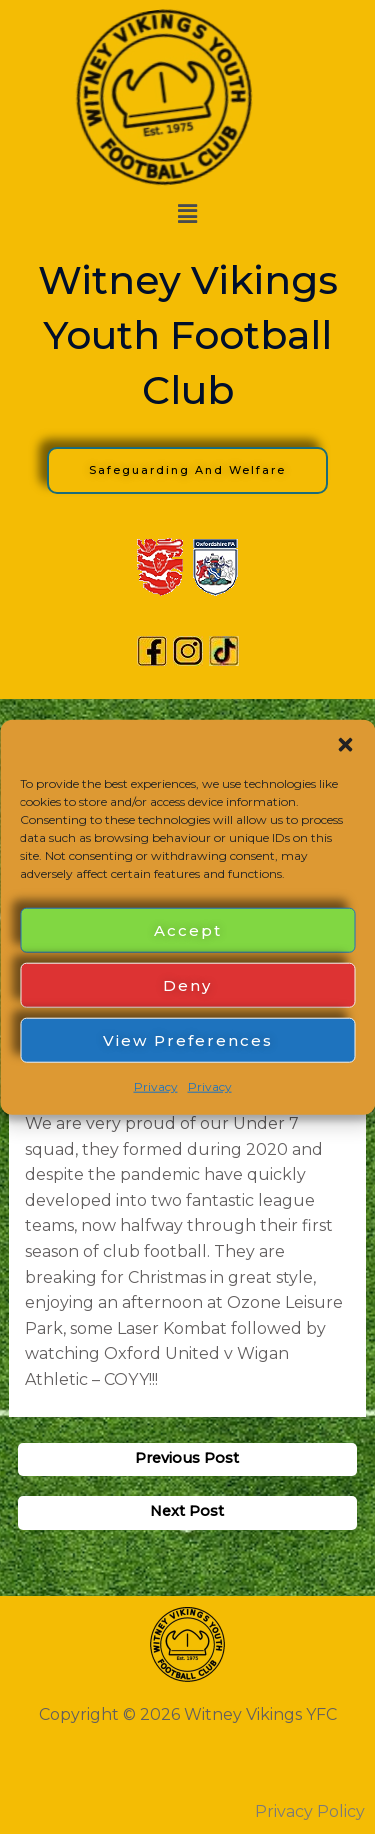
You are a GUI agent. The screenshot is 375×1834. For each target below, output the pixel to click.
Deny (187, 984)
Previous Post (187, 1458)
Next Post (187, 1511)
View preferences (188, 1039)
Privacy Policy (310, 1811)
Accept (188, 929)
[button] (345, 745)
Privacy (156, 1086)
